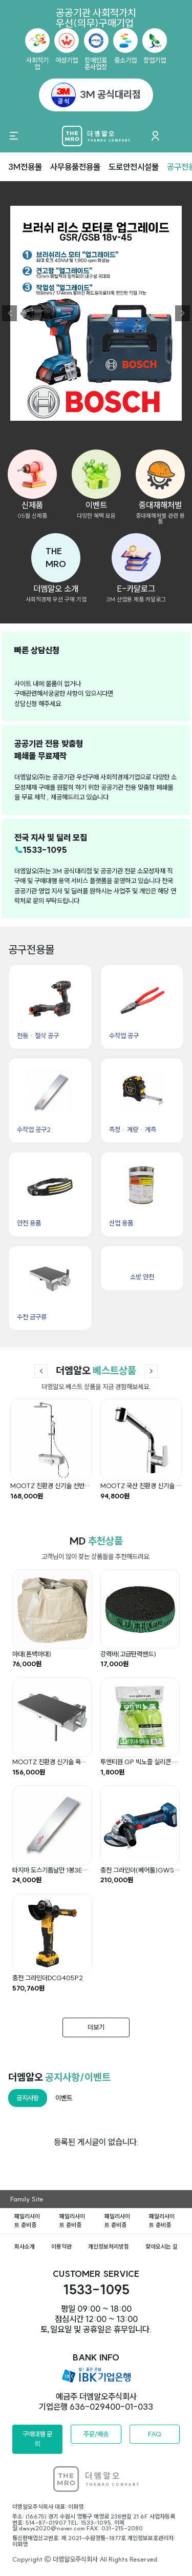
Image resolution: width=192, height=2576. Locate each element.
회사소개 (24, 2246)
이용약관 (61, 2246)
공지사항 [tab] (27, 2098)
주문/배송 (96, 2434)
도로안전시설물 (134, 167)
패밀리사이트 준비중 (27, 2221)
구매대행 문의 (37, 2439)
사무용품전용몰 (75, 167)
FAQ (154, 2434)
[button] (55, 557)
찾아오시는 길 (161, 2246)
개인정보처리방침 (108, 2246)
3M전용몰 (25, 167)
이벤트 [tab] (63, 2098)
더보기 (96, 2027)
